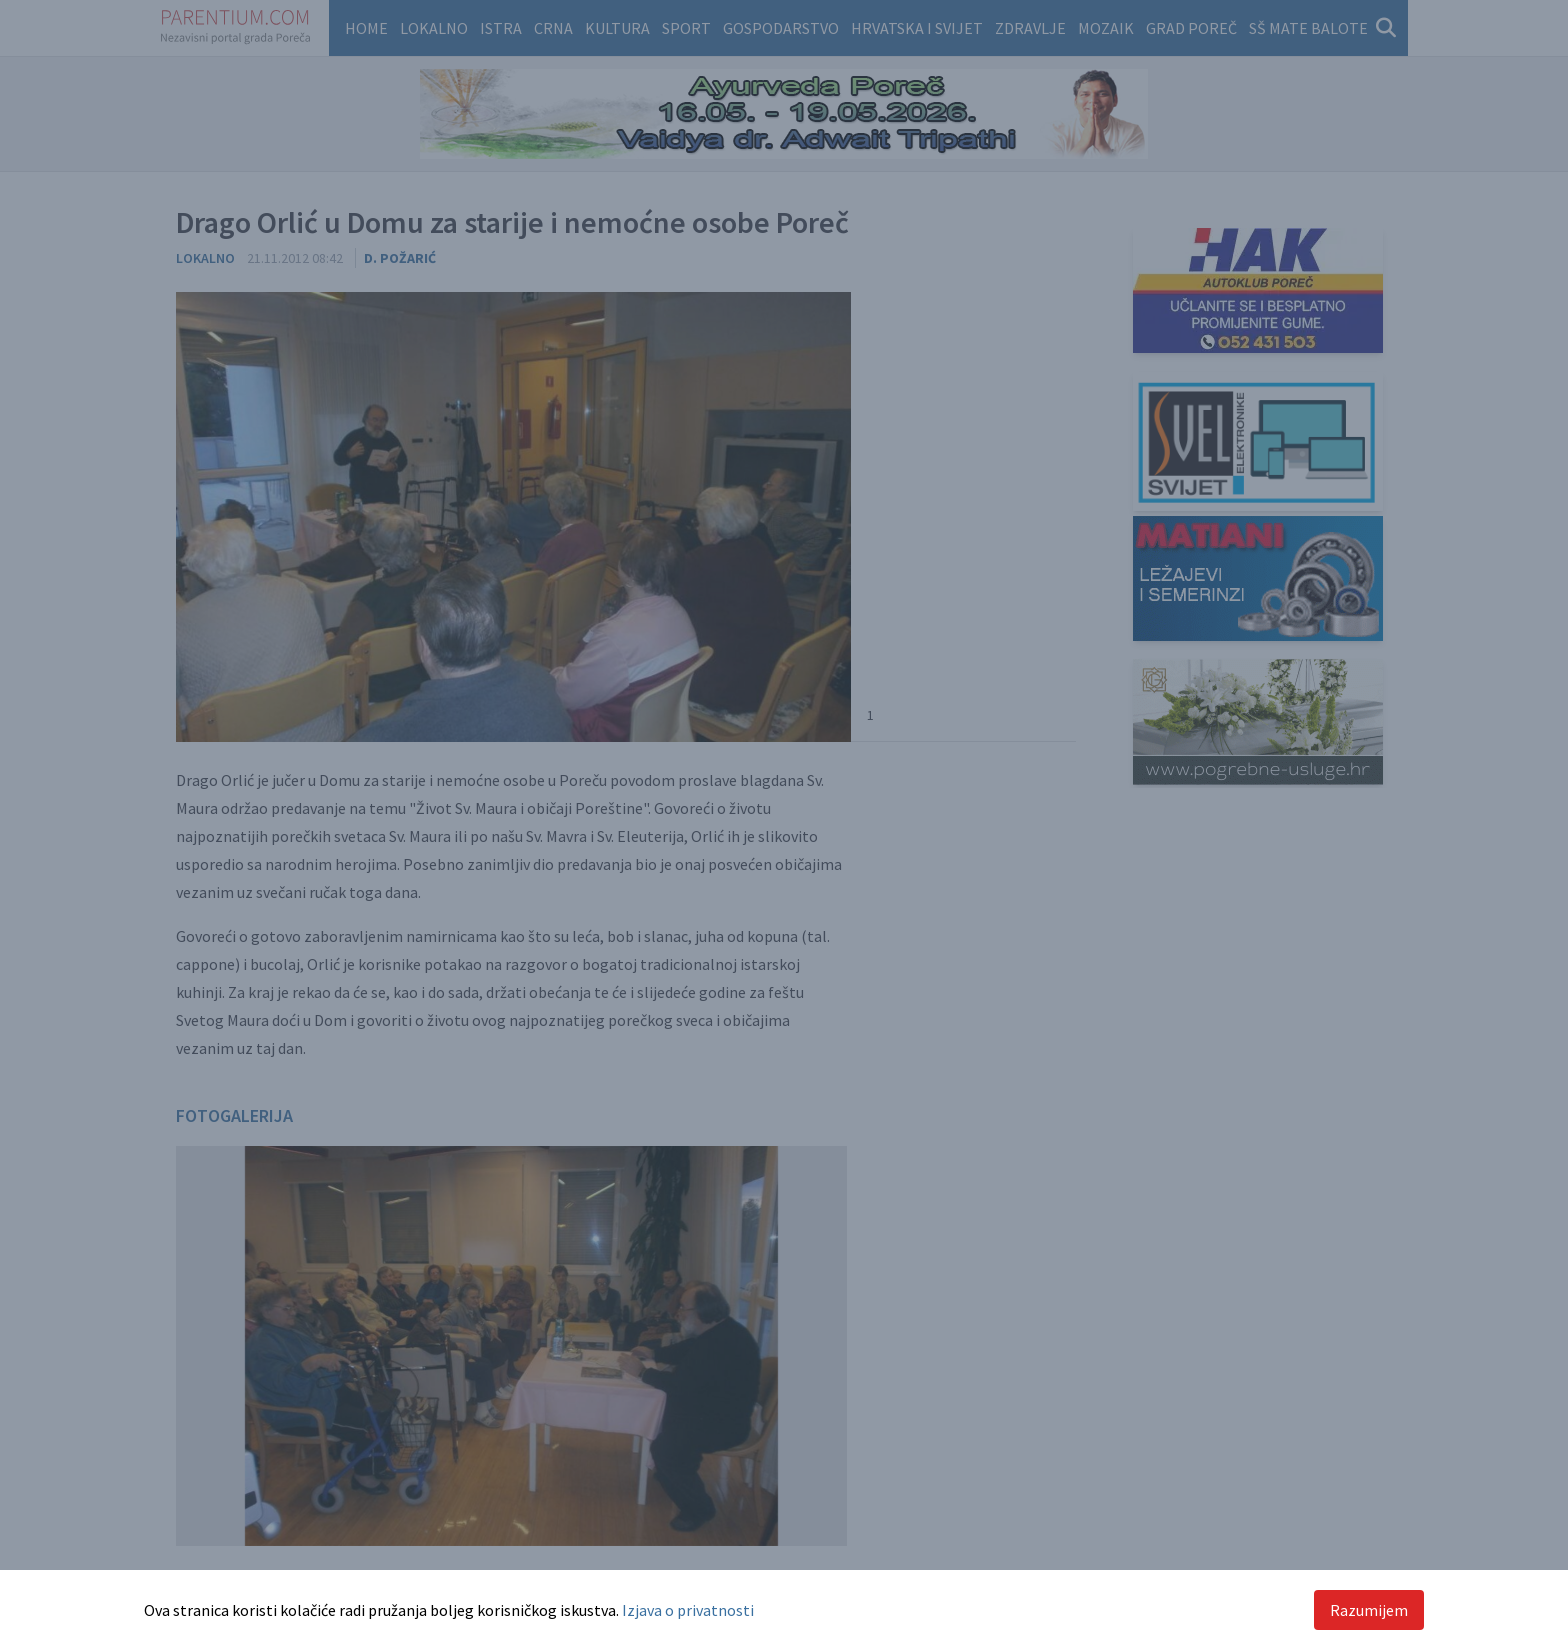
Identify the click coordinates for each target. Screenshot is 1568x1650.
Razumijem (1369, 1610)
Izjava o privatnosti (688, 1610)
